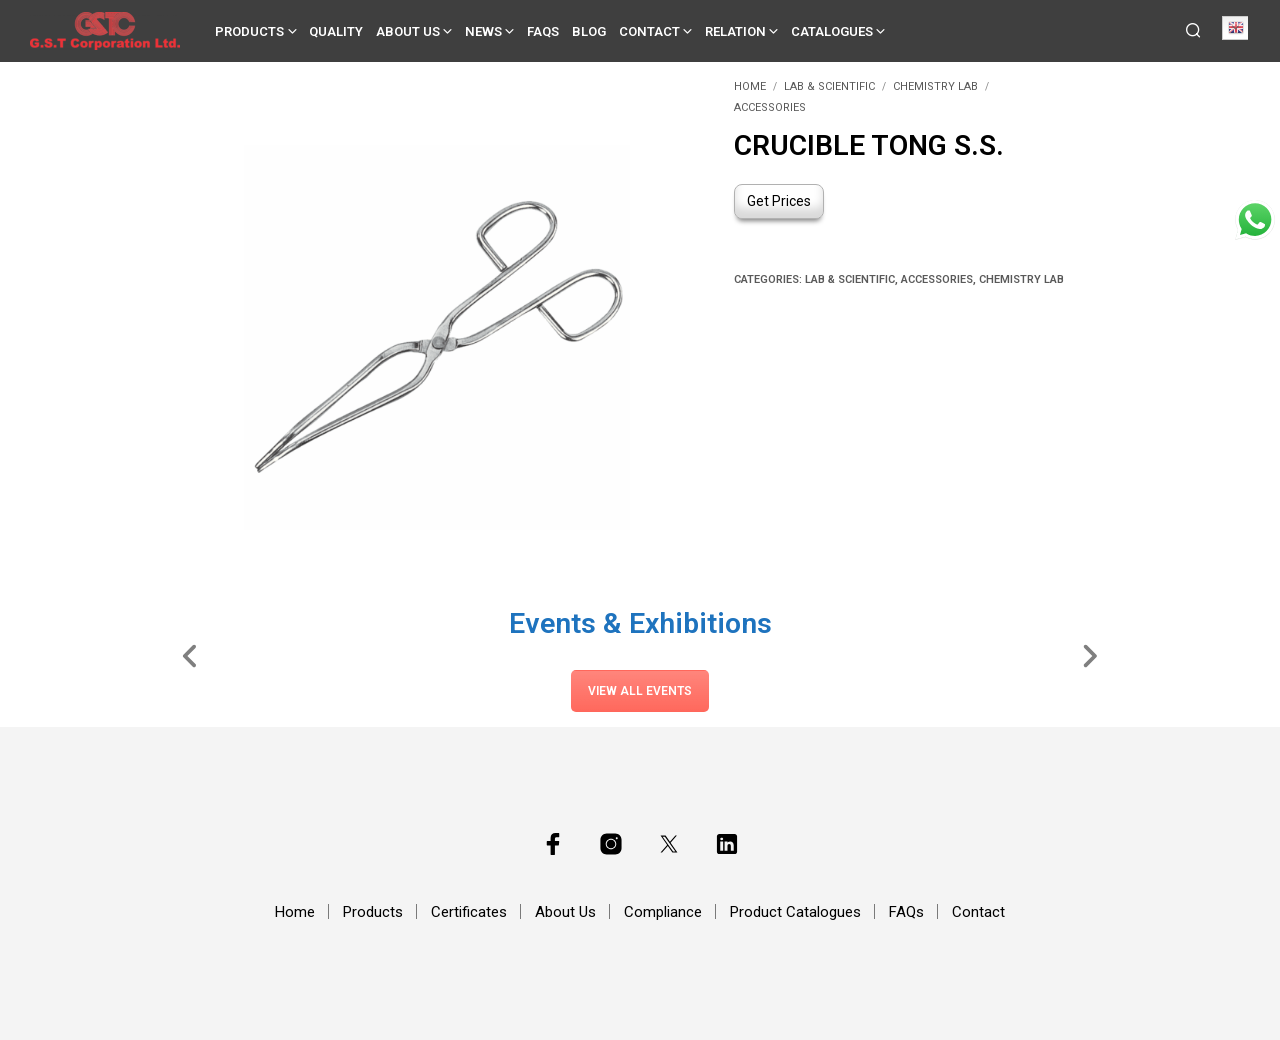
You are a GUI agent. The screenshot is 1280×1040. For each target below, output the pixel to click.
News (483, 31)
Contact (649, 31)
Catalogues (832, 31)
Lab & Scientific (829, 86)
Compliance (663, 912)
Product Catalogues (795, 912)
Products (249, 31)
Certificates (469, 912)
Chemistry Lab (935, 86)
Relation (735, 31)
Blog (589, 31)
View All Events (640, 691)
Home (750, 86)
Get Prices (779, 201)
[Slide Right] (1089, 655)
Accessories (770, 107)
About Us (408, 31)
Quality (336, 31)
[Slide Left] (190, 655)
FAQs (543, 31)
